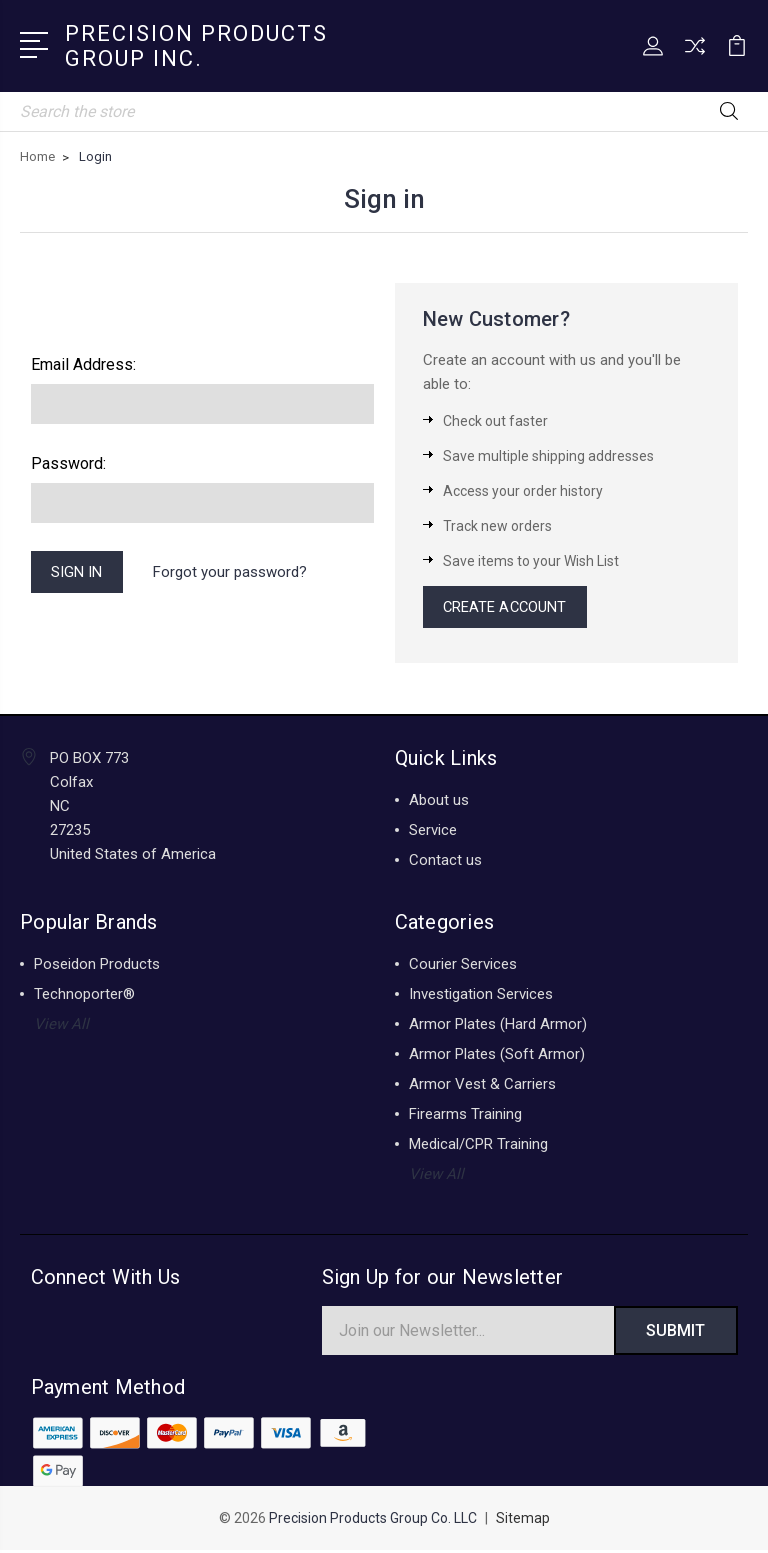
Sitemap (523, 1521)
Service (433, 832)
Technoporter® (84, 996)
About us (439, 802)
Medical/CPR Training (478, 1146)
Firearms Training (465, 1116)
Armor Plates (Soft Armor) (497, 1056)
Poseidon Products (97, 966)
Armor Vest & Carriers (482, 1086)
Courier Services (463, 966)
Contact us (445, 862)
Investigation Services (481, 996)
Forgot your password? (232, 573)
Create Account (507, 608)
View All (61, 1026)
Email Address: (83, 364)
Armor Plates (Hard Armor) (498, 1026)
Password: (68, 463)
